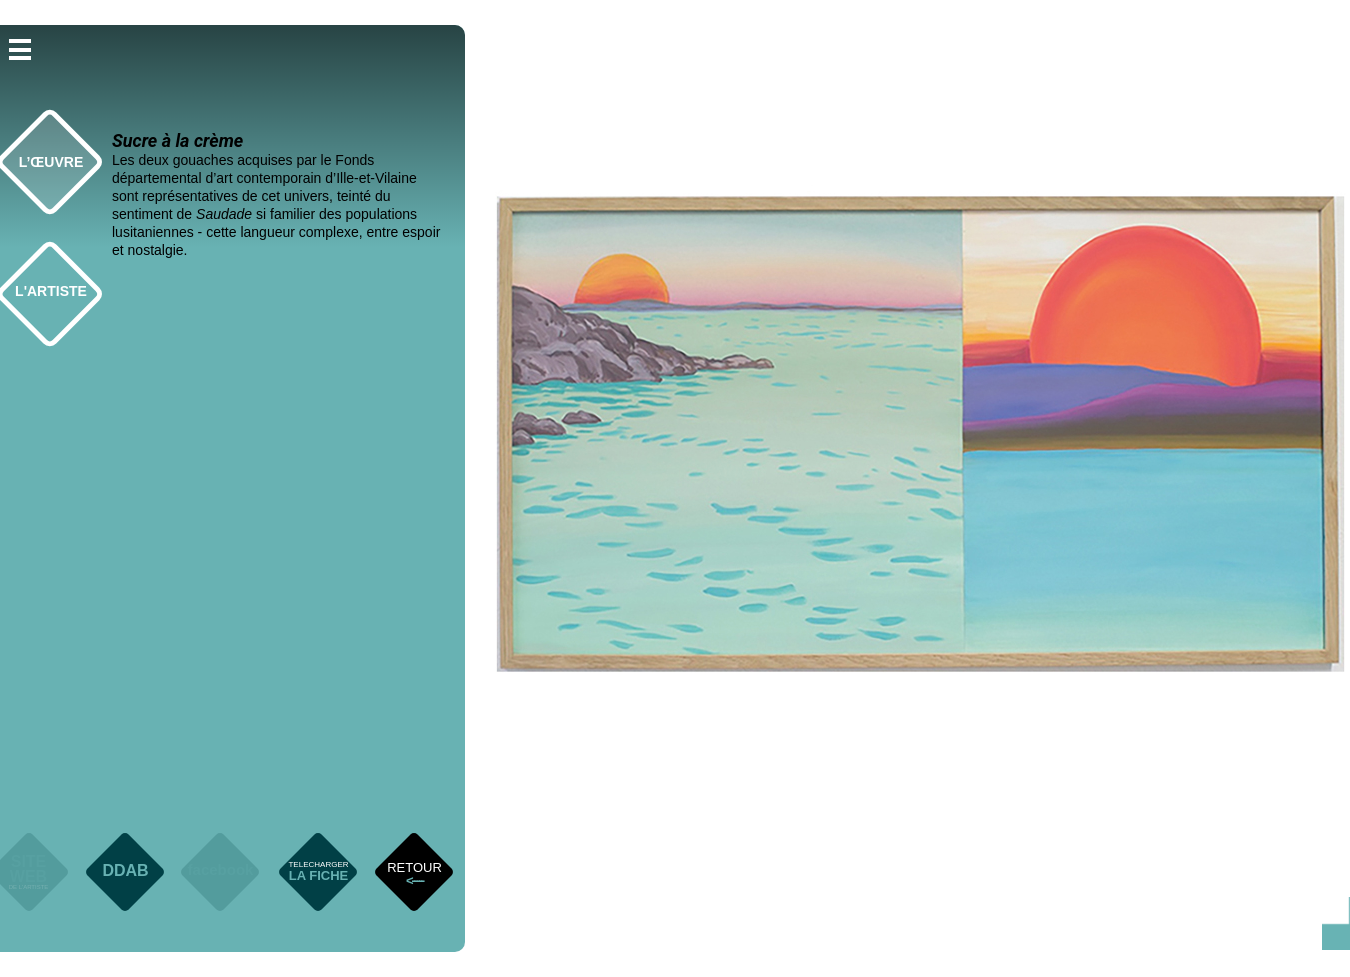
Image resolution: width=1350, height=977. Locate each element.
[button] (20, 48)
